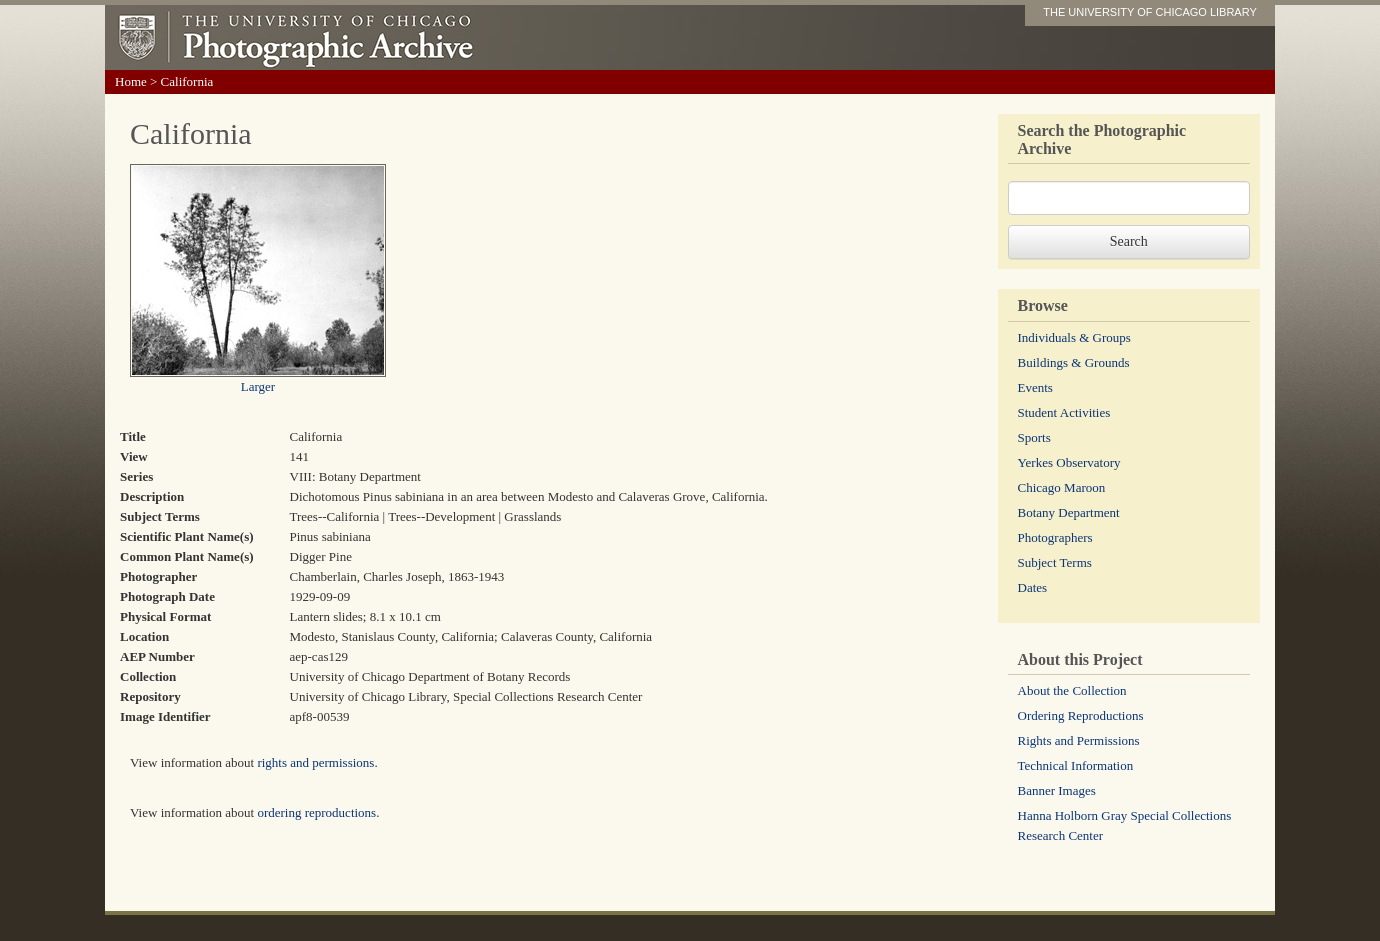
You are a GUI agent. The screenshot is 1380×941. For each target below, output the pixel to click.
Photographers (1055, 537)
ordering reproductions (316, 812)
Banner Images (1057, 790)
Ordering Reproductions (1081, 715)
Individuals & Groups (1074, 337)
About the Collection (1072, 690)
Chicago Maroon (1062, 487)
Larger (258, 386)
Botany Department (1069, 512)
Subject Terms (1055, 562)
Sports (1034, 437)
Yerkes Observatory (1069, 462)
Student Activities (1064, 412)
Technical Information (1076, 765)
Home (131, 81)
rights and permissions (315, 762)
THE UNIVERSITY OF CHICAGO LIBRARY (1150, 12)
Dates (1033, 587)
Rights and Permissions (1079, 740)
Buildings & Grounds (1074, 362)
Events (1035, 387)
